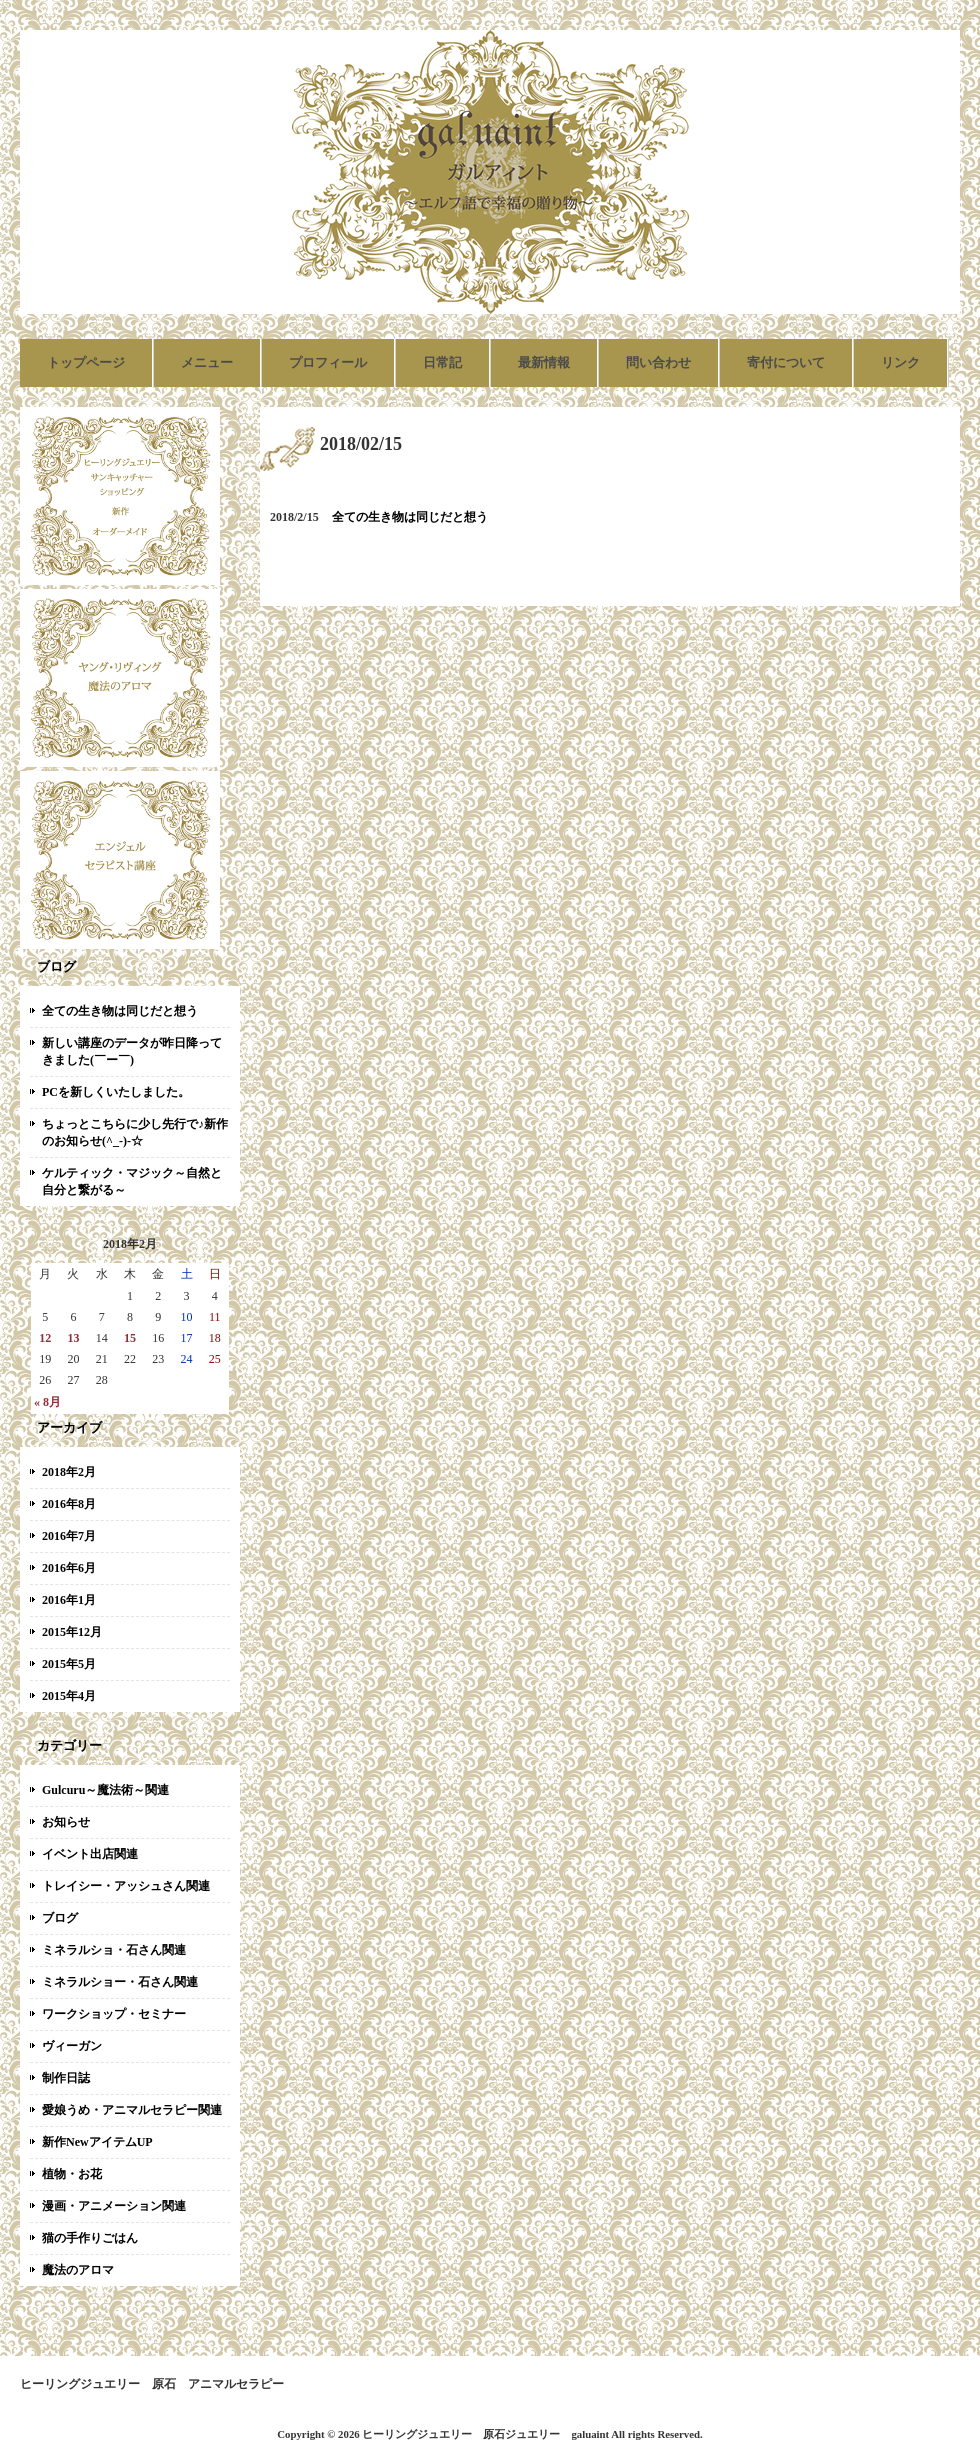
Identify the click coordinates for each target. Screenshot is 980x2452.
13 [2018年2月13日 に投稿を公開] (73, 1338)
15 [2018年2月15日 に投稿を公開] (130, 1338)
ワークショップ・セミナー (114, 2014)
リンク (900, 362)
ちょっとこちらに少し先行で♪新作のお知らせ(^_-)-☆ (135, 1132)
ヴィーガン (72, 2046)
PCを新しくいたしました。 (116, 1092)
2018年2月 (69, 1472)
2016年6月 (69, 1568)
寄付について (786, 362)
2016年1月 (69, 1600)
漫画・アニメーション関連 (114, 2206)
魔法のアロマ (78, 2270)
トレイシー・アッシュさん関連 (126, 1886)
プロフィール (328, 362)
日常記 (442, 362)
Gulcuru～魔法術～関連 (105, 1790)
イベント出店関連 (90, 1854)
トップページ (86, 362)
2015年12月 (72, 1632)
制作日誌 (66, 2078)
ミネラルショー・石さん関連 (120, 1982)
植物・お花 (72, 2174)
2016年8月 (69, 1504)
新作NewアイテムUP (97, 2142)
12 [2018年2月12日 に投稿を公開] (45, 1338)
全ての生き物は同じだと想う (120, 1011)
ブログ (60, 1918)
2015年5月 (69, 1664)
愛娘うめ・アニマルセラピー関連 (132, 2110)
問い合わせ (658, 362)
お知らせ (66, 1822)
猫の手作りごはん (90, 2238)
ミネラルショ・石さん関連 (114, 1950)
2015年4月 (69, 1696)
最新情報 (544, 362)
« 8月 (47, 1402)
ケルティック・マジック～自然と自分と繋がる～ (132, 1181)
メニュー (207, 362)
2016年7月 (69, 1536)
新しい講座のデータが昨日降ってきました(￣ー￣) (132, 1051)
